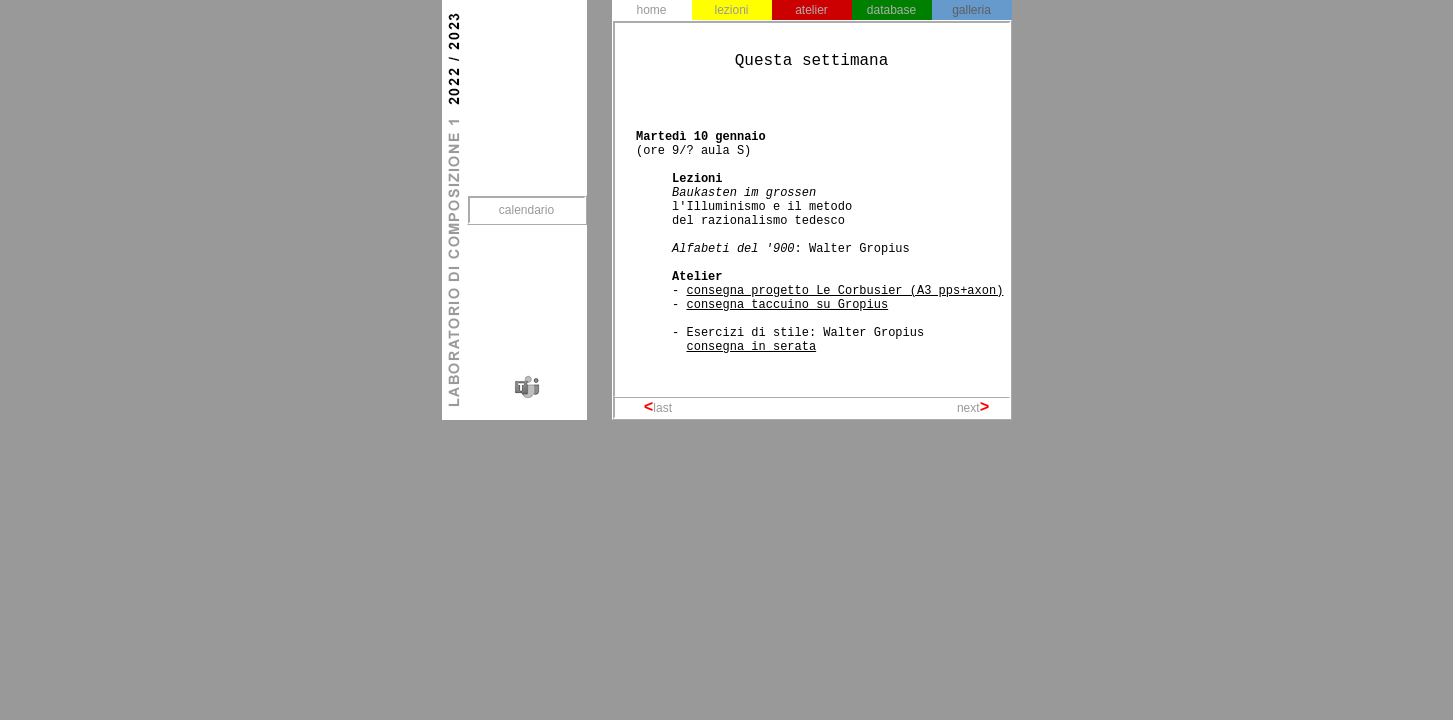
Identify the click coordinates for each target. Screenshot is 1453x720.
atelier (811, 10)
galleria (971, 10)
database (891, 10)
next (968, 408)
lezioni (731, 10)
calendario (526, 210)
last (662, 408)
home (651, 10)
